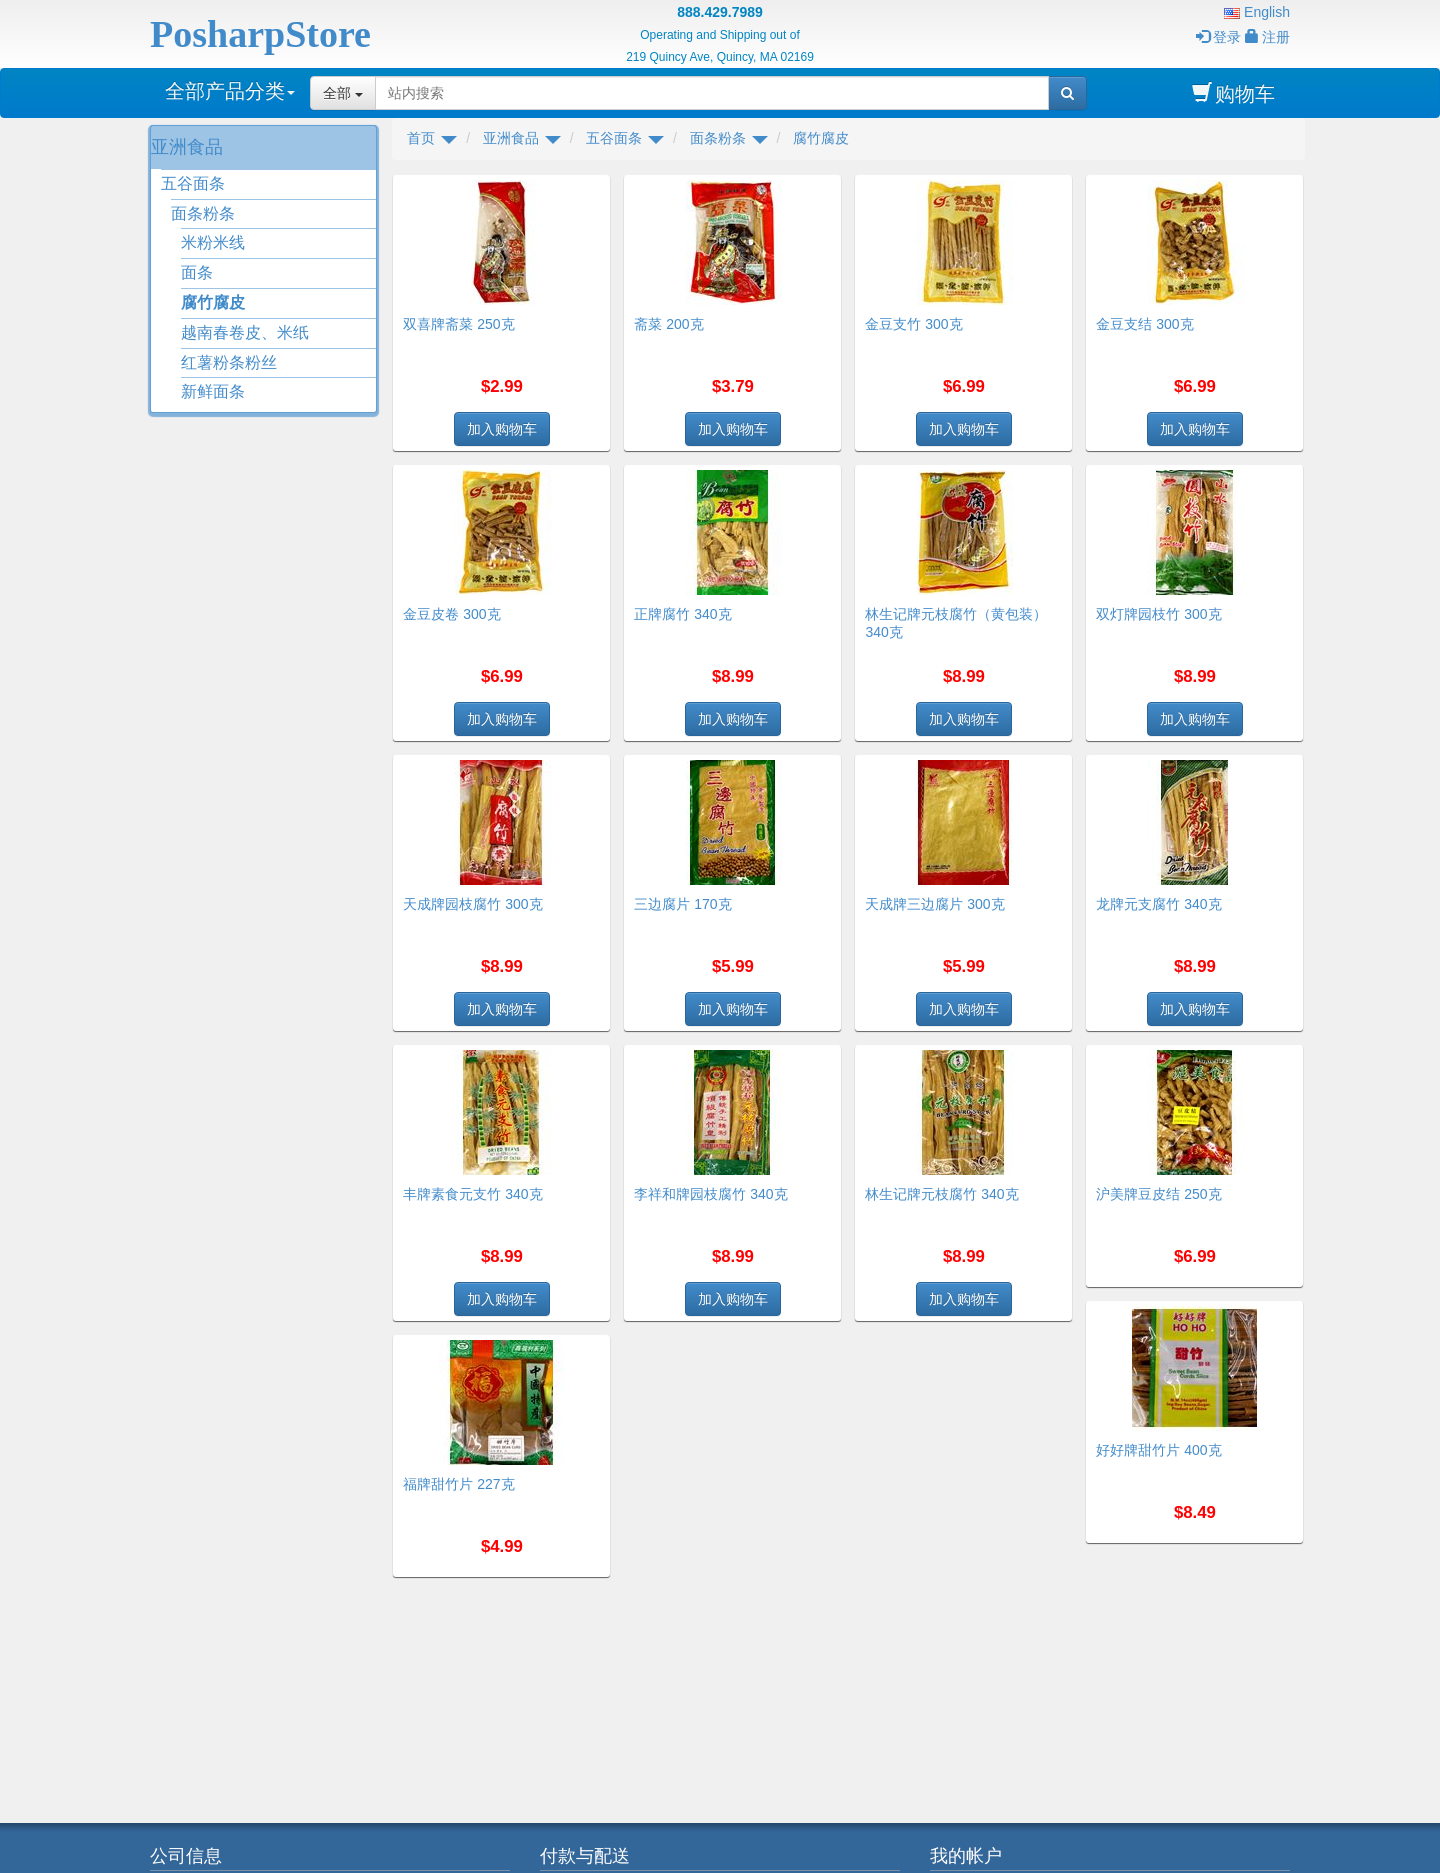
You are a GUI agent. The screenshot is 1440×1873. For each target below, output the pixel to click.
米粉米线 (213, 242)
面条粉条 (203, 213)
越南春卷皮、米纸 (245, 332)
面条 (197, 272)
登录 (1218, 37)
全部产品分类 (230, 91)
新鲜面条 (213, 391)
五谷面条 (193, 183)
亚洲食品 (187, 147)
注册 (1267, 37)
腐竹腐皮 (213, 302)
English (1257, 12)
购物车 (1233, 93)
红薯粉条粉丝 (229, 362)
